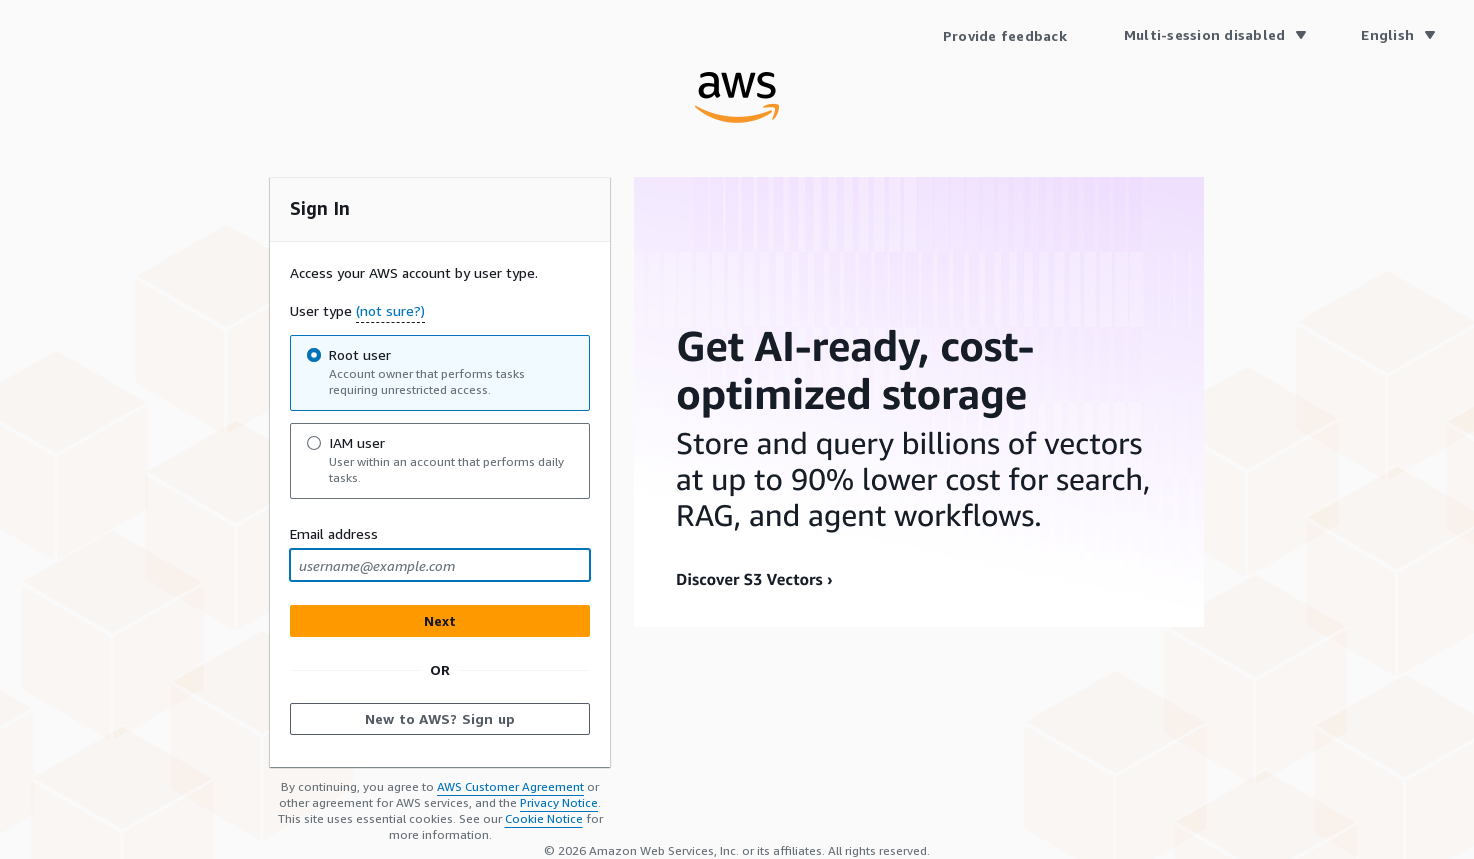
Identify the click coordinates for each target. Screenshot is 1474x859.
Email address (334, 533)
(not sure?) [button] (390, 310)
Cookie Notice (544, 818)
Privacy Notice (559, 802)
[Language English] (1397, 35)
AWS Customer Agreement (510, 786)
